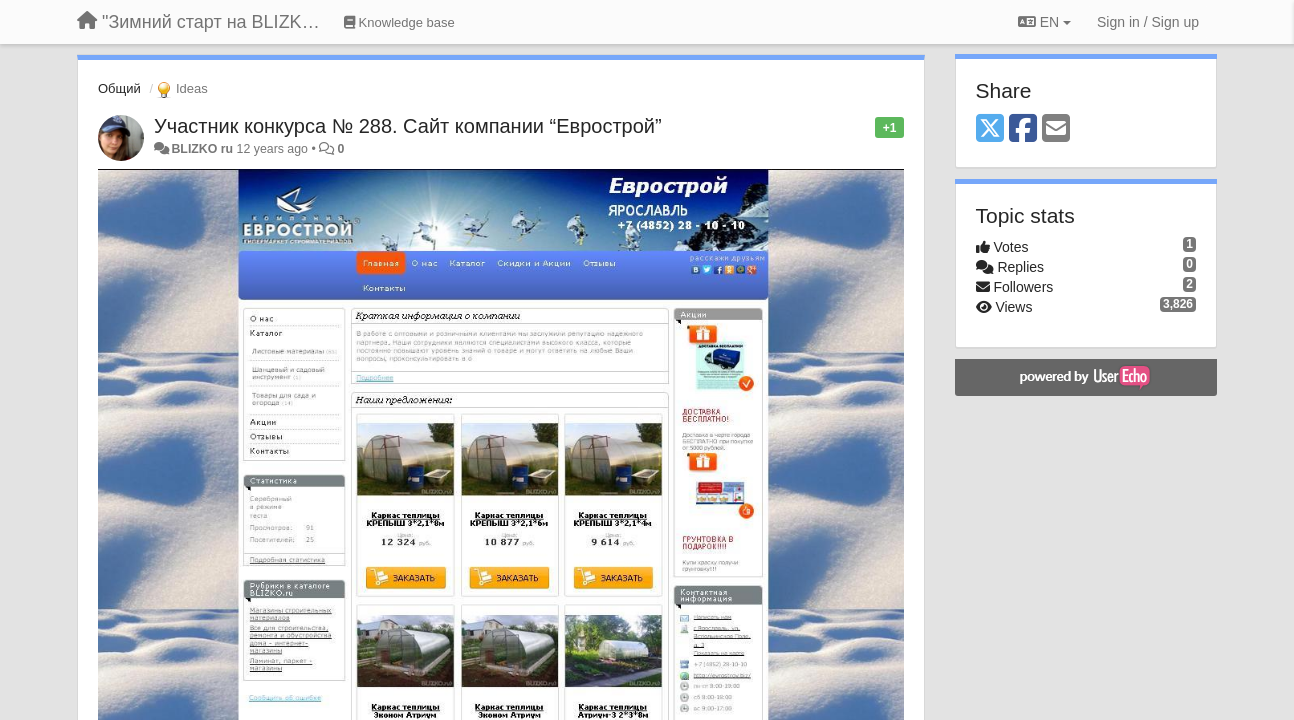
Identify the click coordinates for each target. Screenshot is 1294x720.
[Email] (1056, 129)
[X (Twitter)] (990, 129)
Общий (119, 88)
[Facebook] (1023, 129)
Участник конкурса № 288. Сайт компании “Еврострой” (408, 126)
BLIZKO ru (203, 149)
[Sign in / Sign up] (1148, 22)
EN (1044, 22)
